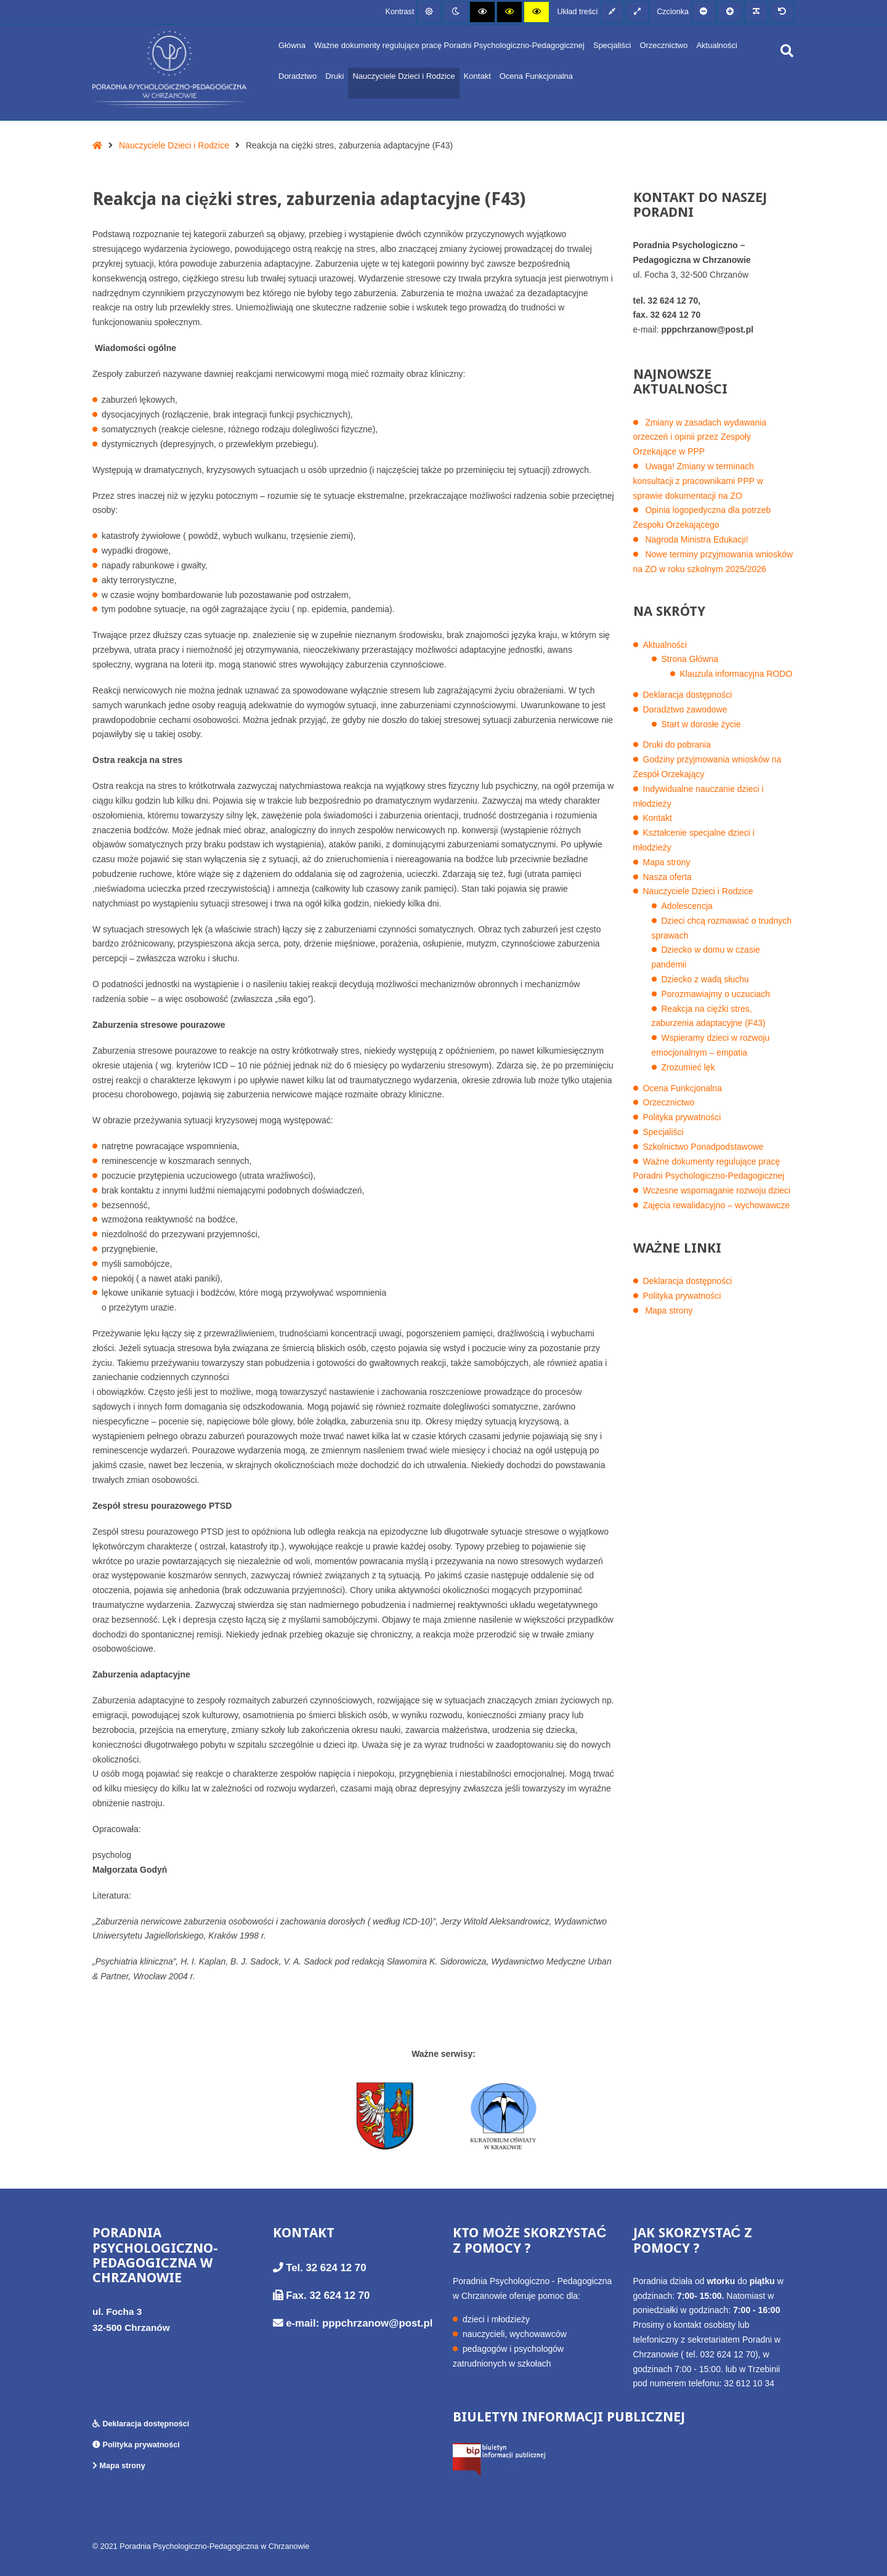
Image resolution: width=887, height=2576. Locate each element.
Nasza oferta (667, 877)
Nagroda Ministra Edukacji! (696, 539)
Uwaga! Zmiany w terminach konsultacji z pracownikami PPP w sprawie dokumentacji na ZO (698, 481)
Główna (292, 45)
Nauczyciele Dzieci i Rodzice (403, 76)
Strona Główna (690, 659)
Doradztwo (297, 76)
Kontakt (477, 76)
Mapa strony (667, 862)
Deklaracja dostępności (687, 695)
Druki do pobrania (677, 744)
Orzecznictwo (663, 45)
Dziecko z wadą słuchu (705, 979)
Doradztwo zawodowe (685, 709)
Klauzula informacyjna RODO (736, 674)
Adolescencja (687, 906)
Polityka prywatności (682, 1117)
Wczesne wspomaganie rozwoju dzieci (717, 1190)
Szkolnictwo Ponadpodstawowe (703, 1147)
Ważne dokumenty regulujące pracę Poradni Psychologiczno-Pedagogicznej (449, 45)
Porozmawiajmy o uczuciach (716, 994)
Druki (334, 76)
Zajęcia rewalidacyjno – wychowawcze (716, 1205)
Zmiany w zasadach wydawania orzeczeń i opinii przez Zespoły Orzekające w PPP (700, 437)
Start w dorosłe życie (701, 724)
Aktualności (716, 45)
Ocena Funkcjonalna (536, 76)
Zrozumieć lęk (688, 1067)
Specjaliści (612, 45)
